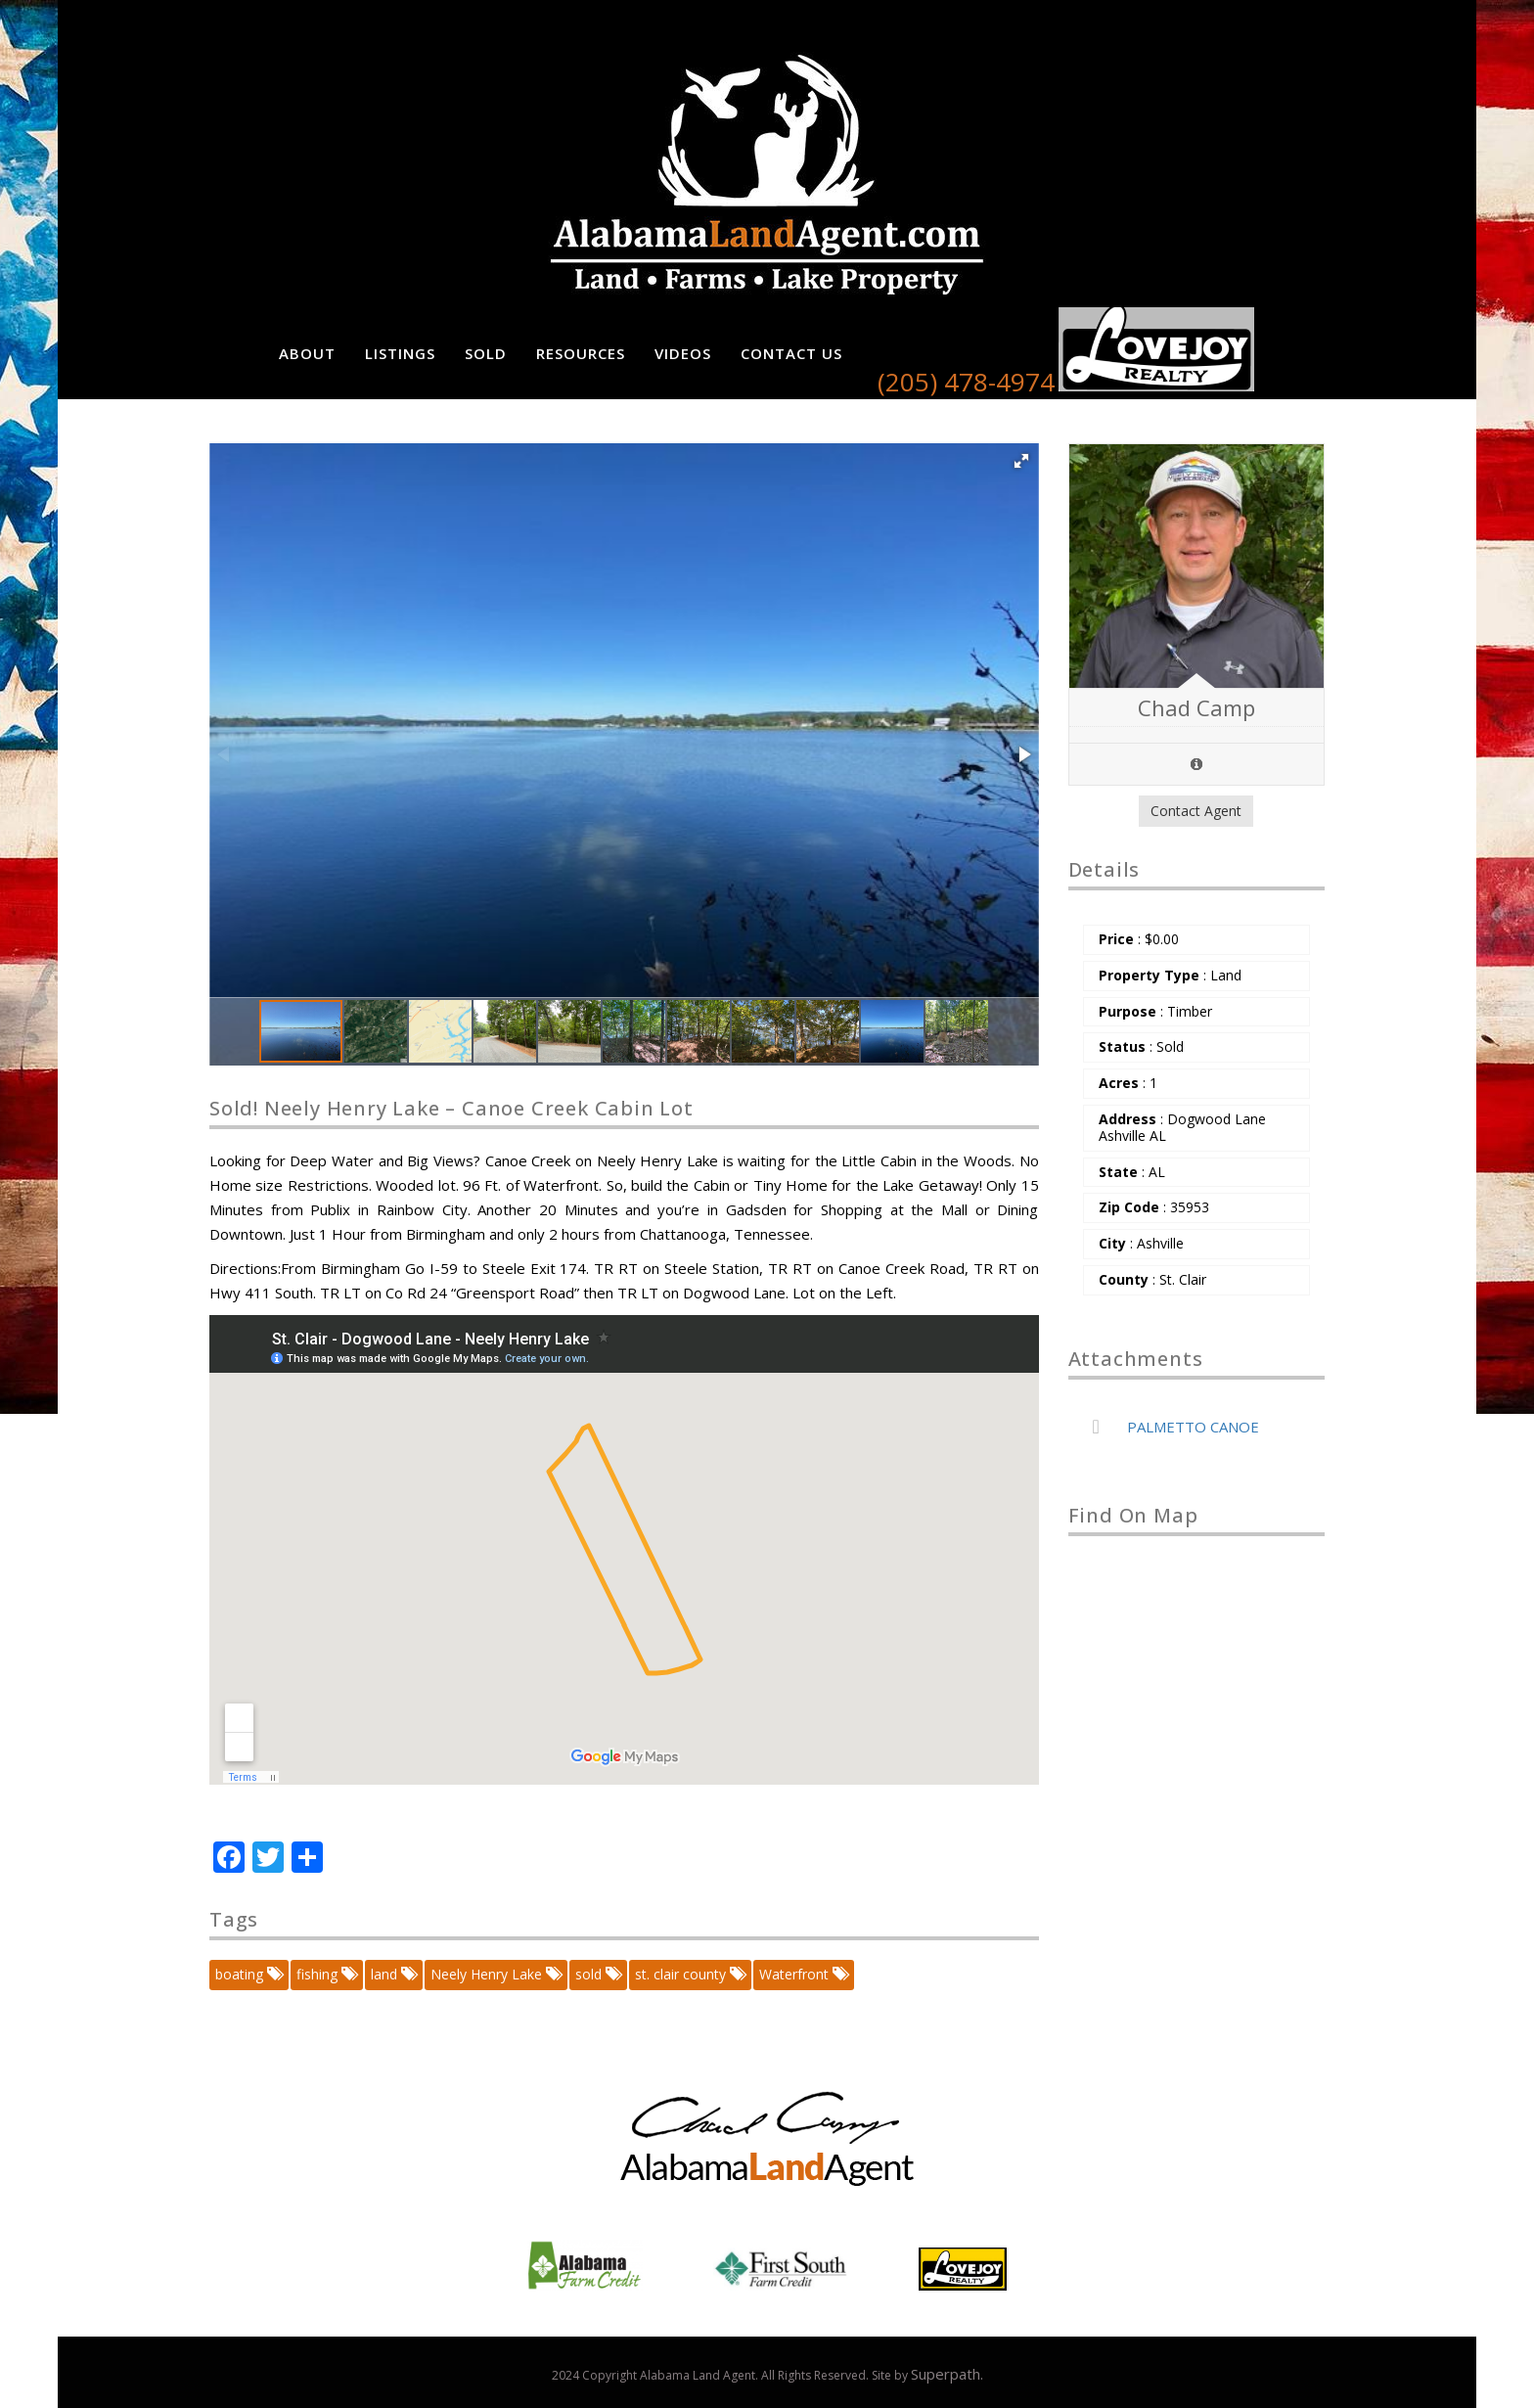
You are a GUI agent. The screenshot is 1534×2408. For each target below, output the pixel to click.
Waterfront (802, 1974)
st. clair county (689, 1974)
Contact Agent (1195, 810)
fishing (325, 1974)
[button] (1021, 461)
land (393, 1974)
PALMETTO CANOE (1193, 1426)
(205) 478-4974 (966, 381)
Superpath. (947, 2374)
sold (597, 1974)
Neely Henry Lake (495, 1974)
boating (248, 1974)
